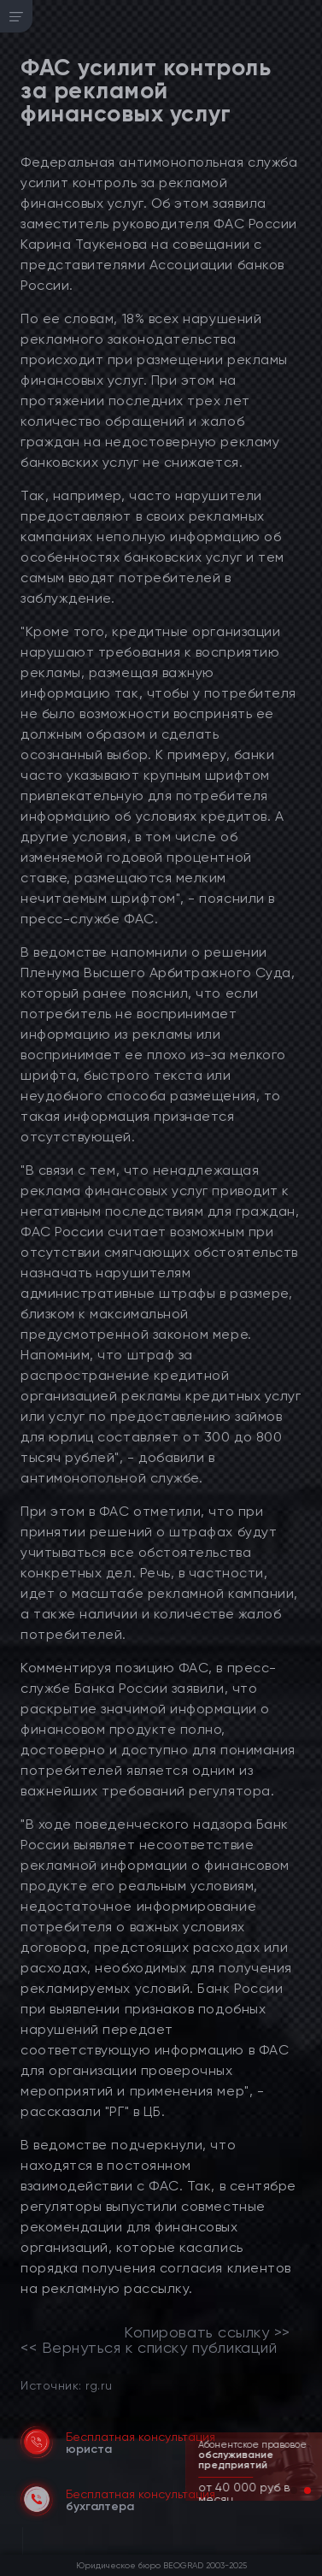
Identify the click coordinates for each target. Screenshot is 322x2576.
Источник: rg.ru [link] (66, 2385)
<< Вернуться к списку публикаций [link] (148, 2347)
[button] (293, 2490)
